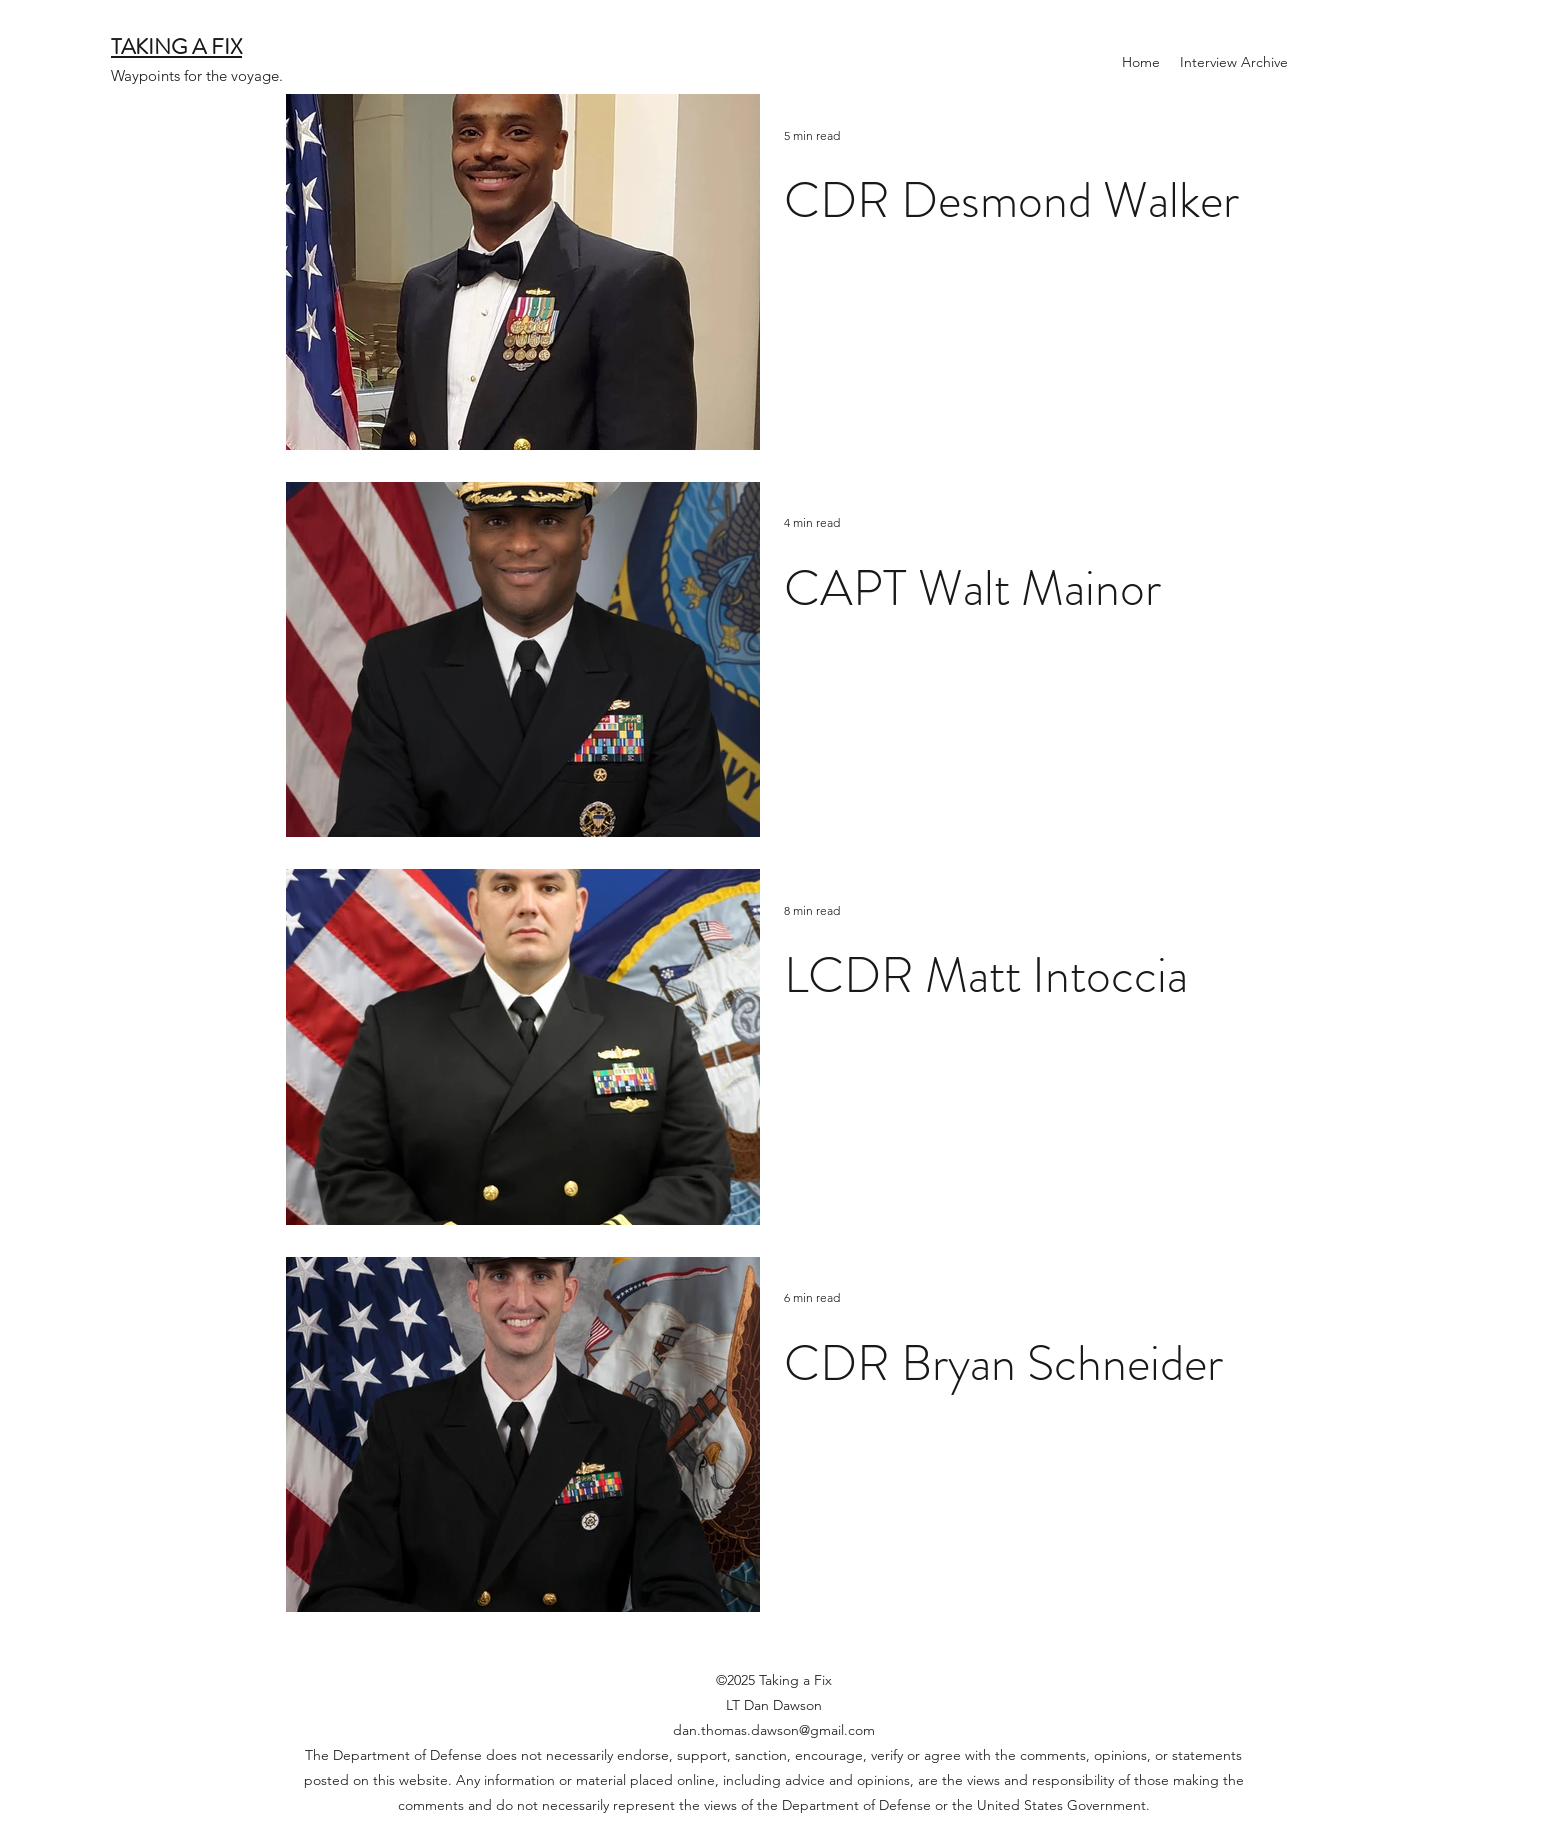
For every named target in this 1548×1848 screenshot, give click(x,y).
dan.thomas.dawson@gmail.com (774, 1730)
